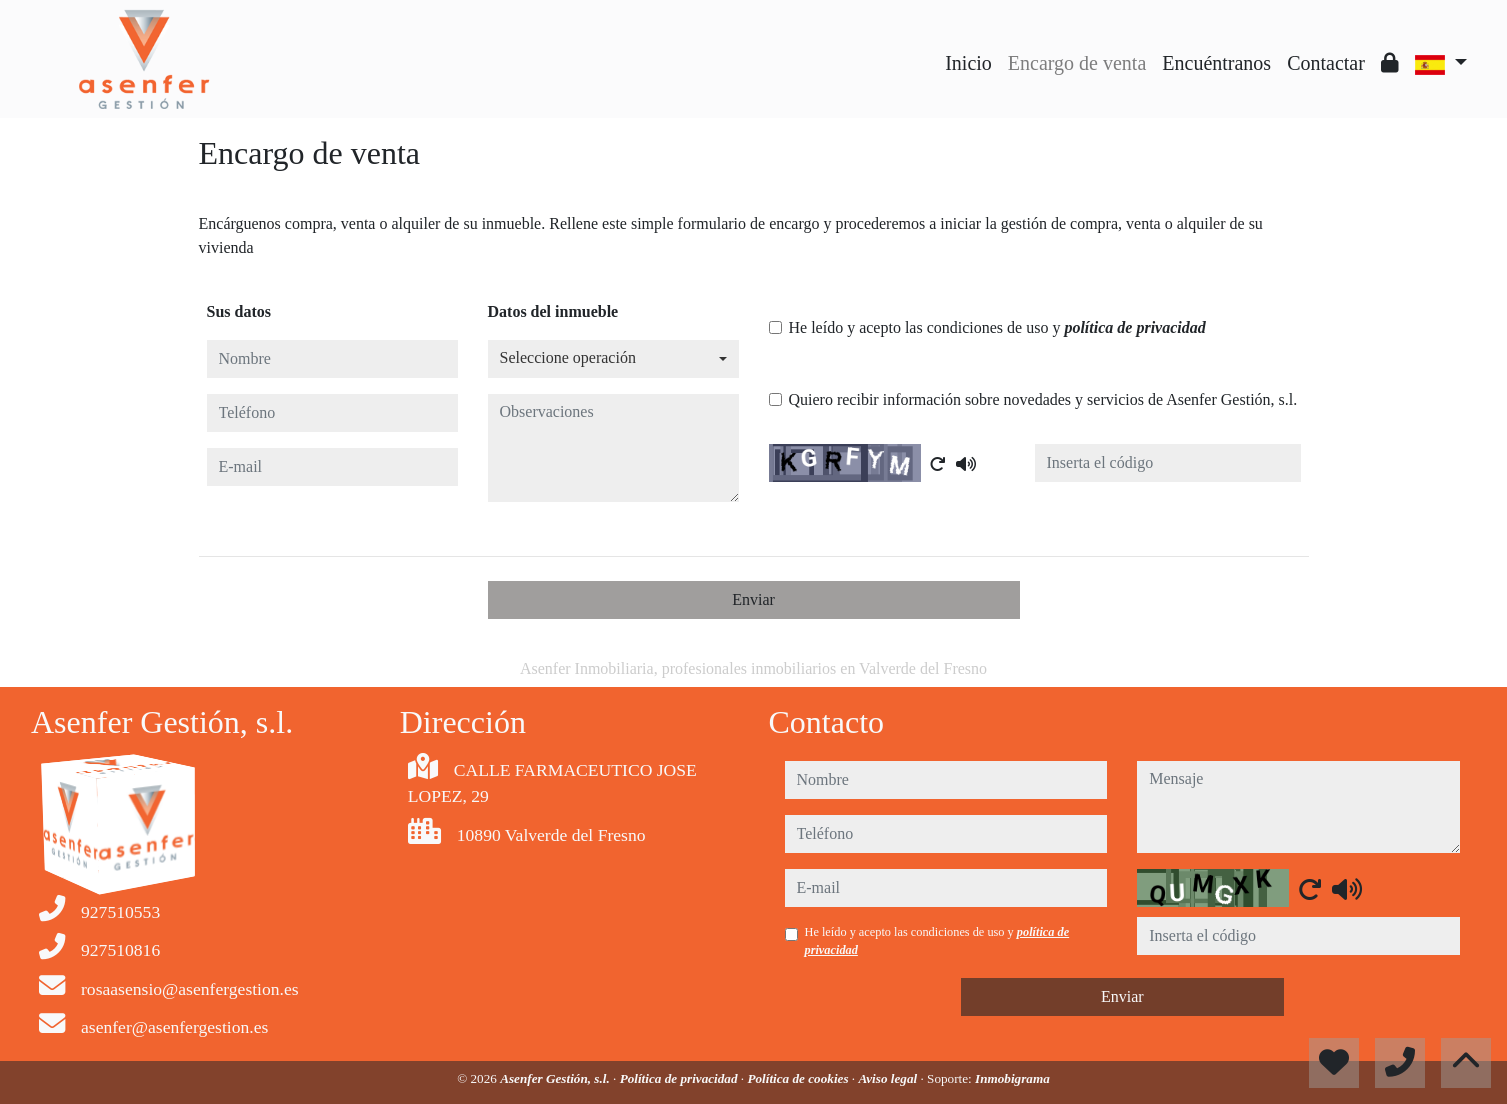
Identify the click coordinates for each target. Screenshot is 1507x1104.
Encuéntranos (1216, 63)
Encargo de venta (1077, 63)
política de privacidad (1134, 327)
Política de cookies (799, 1078)
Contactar (1326, 63)
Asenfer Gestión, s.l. (556, 1078)
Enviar (753, 599)
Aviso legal (889, 1078)
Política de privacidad (680, 1078)
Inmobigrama (1012, 1078)
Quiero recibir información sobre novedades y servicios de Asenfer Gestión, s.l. (1043, 399)
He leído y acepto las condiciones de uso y (997, 327)
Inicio (968, 63)
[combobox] (613, 359)
